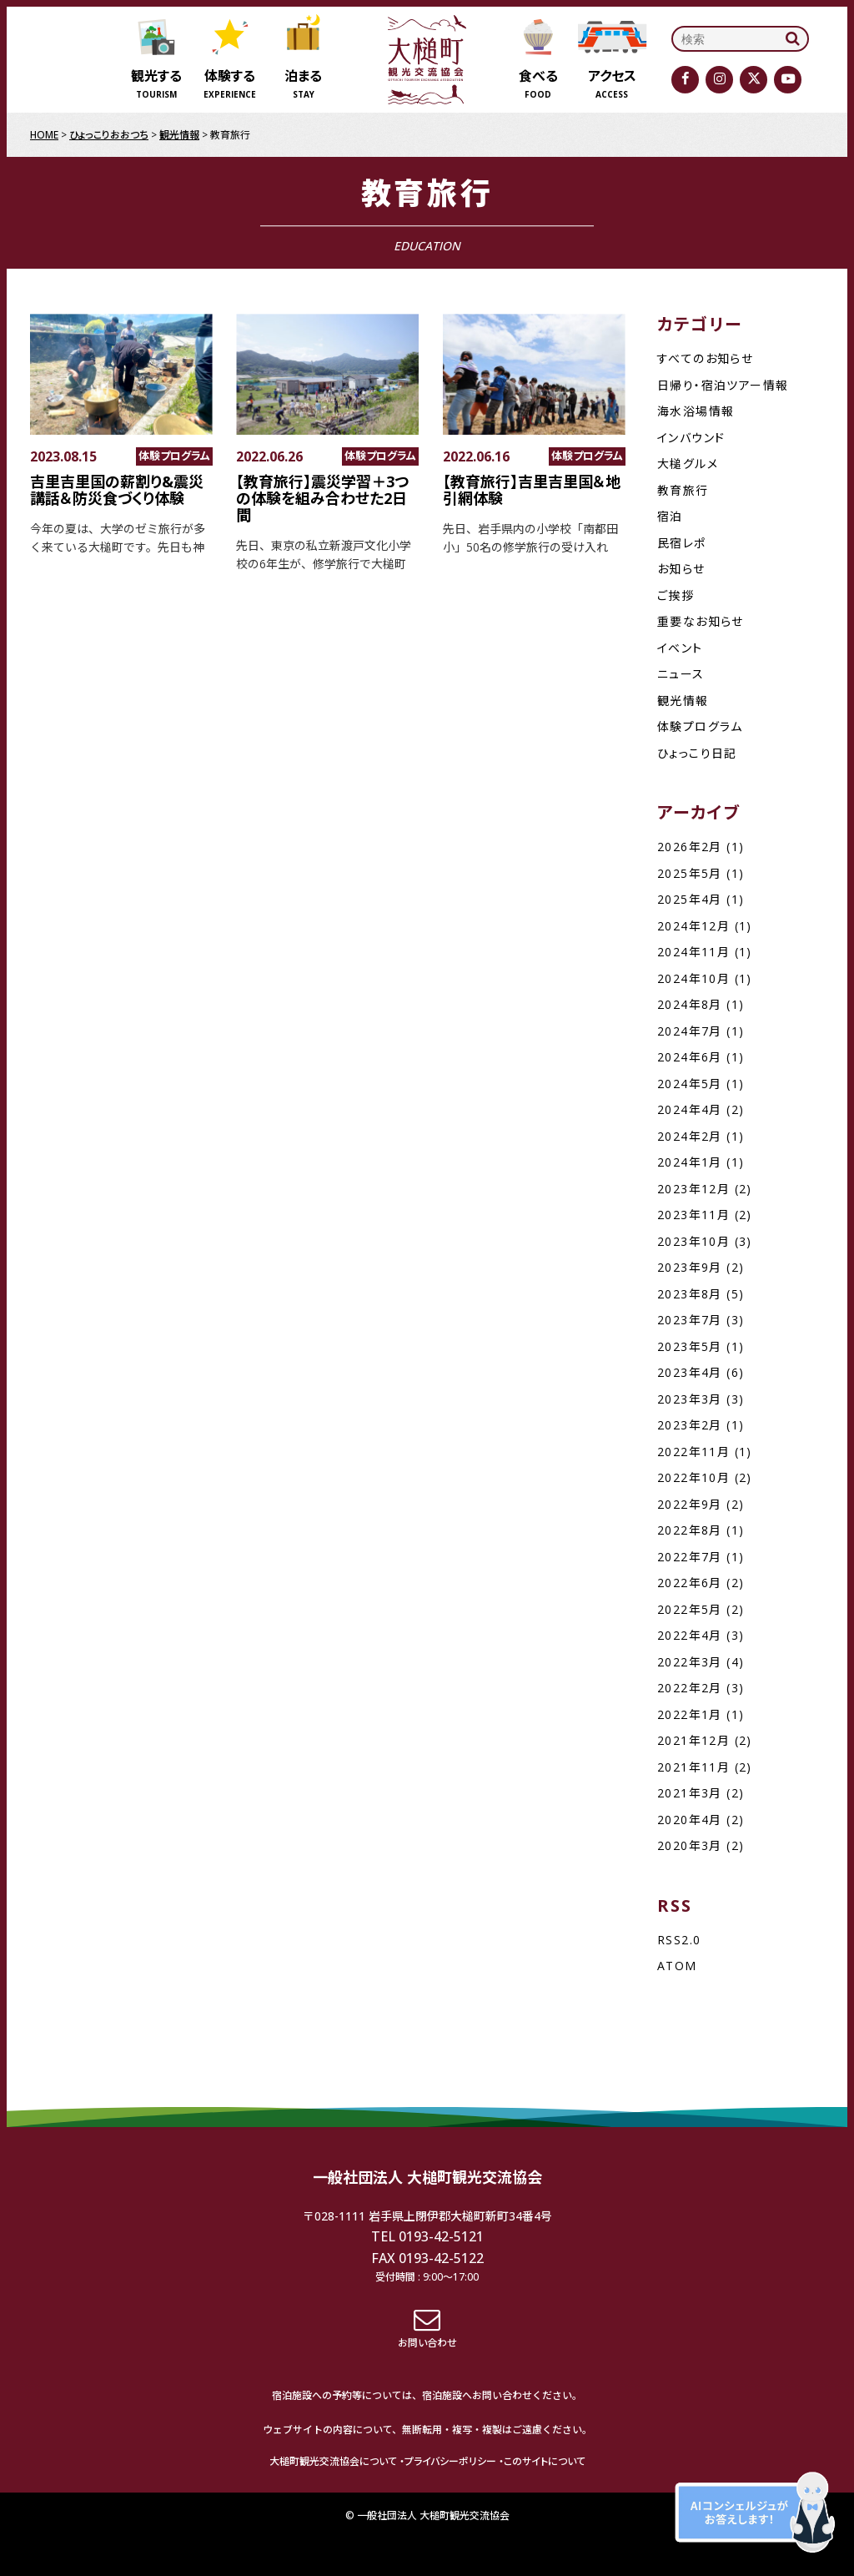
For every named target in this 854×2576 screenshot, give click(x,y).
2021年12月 (693, 1740)
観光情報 (683, 700)
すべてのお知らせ (705, 358)
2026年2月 (689, 846)
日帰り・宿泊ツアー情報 (722, 385)
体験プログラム (700, 726)
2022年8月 (689, 1530)
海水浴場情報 (695, 411)
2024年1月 (689, 1162)
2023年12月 (693, 1189)
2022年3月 (689, 1662)
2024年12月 (693, 926)
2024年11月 (693, 952)
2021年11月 (693, 1767)
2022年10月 (693, 1477)
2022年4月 (689, 1635)
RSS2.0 (679, 1940)
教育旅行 (683, 490)
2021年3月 (689, 1793)
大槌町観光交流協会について (333, 2461)
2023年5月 (689, 1346)
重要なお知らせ (700, 621)
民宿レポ (681, 543)
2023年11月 (693, 1214)
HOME (44, 135)
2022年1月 (689, 1714)
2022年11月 (693, 1451)
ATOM (677, 1966)
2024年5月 (689, 1083)
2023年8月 (689, 1294)
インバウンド (691, 438)
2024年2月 (689, 1136)
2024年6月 (689, 1057)
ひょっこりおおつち (108, 135)
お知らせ (681, 569)
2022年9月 (689, 1504)
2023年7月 (689, 1320)
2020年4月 (689, 1819)
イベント (680, 648)
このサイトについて (544, 2461)
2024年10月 (693, 978)
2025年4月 (689, 899)
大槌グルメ (687, 463)
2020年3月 (689, 1845)
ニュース (681, 674)
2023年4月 (689, 1372)
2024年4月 (689, 1109)
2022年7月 (689, 1557)
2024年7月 (689, 1031)
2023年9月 (689, 1267)
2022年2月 (689, 1688)
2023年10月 (693, 1241)
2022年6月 (689, 1582)
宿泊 (670, 516)
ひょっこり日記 (697, 753)
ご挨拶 (675, 595)
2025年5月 (689, 873)
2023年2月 (689, 1425)
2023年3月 (689, 1399)
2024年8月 (689, 1004)
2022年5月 (689, 1609)
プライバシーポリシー (450, 2461)
